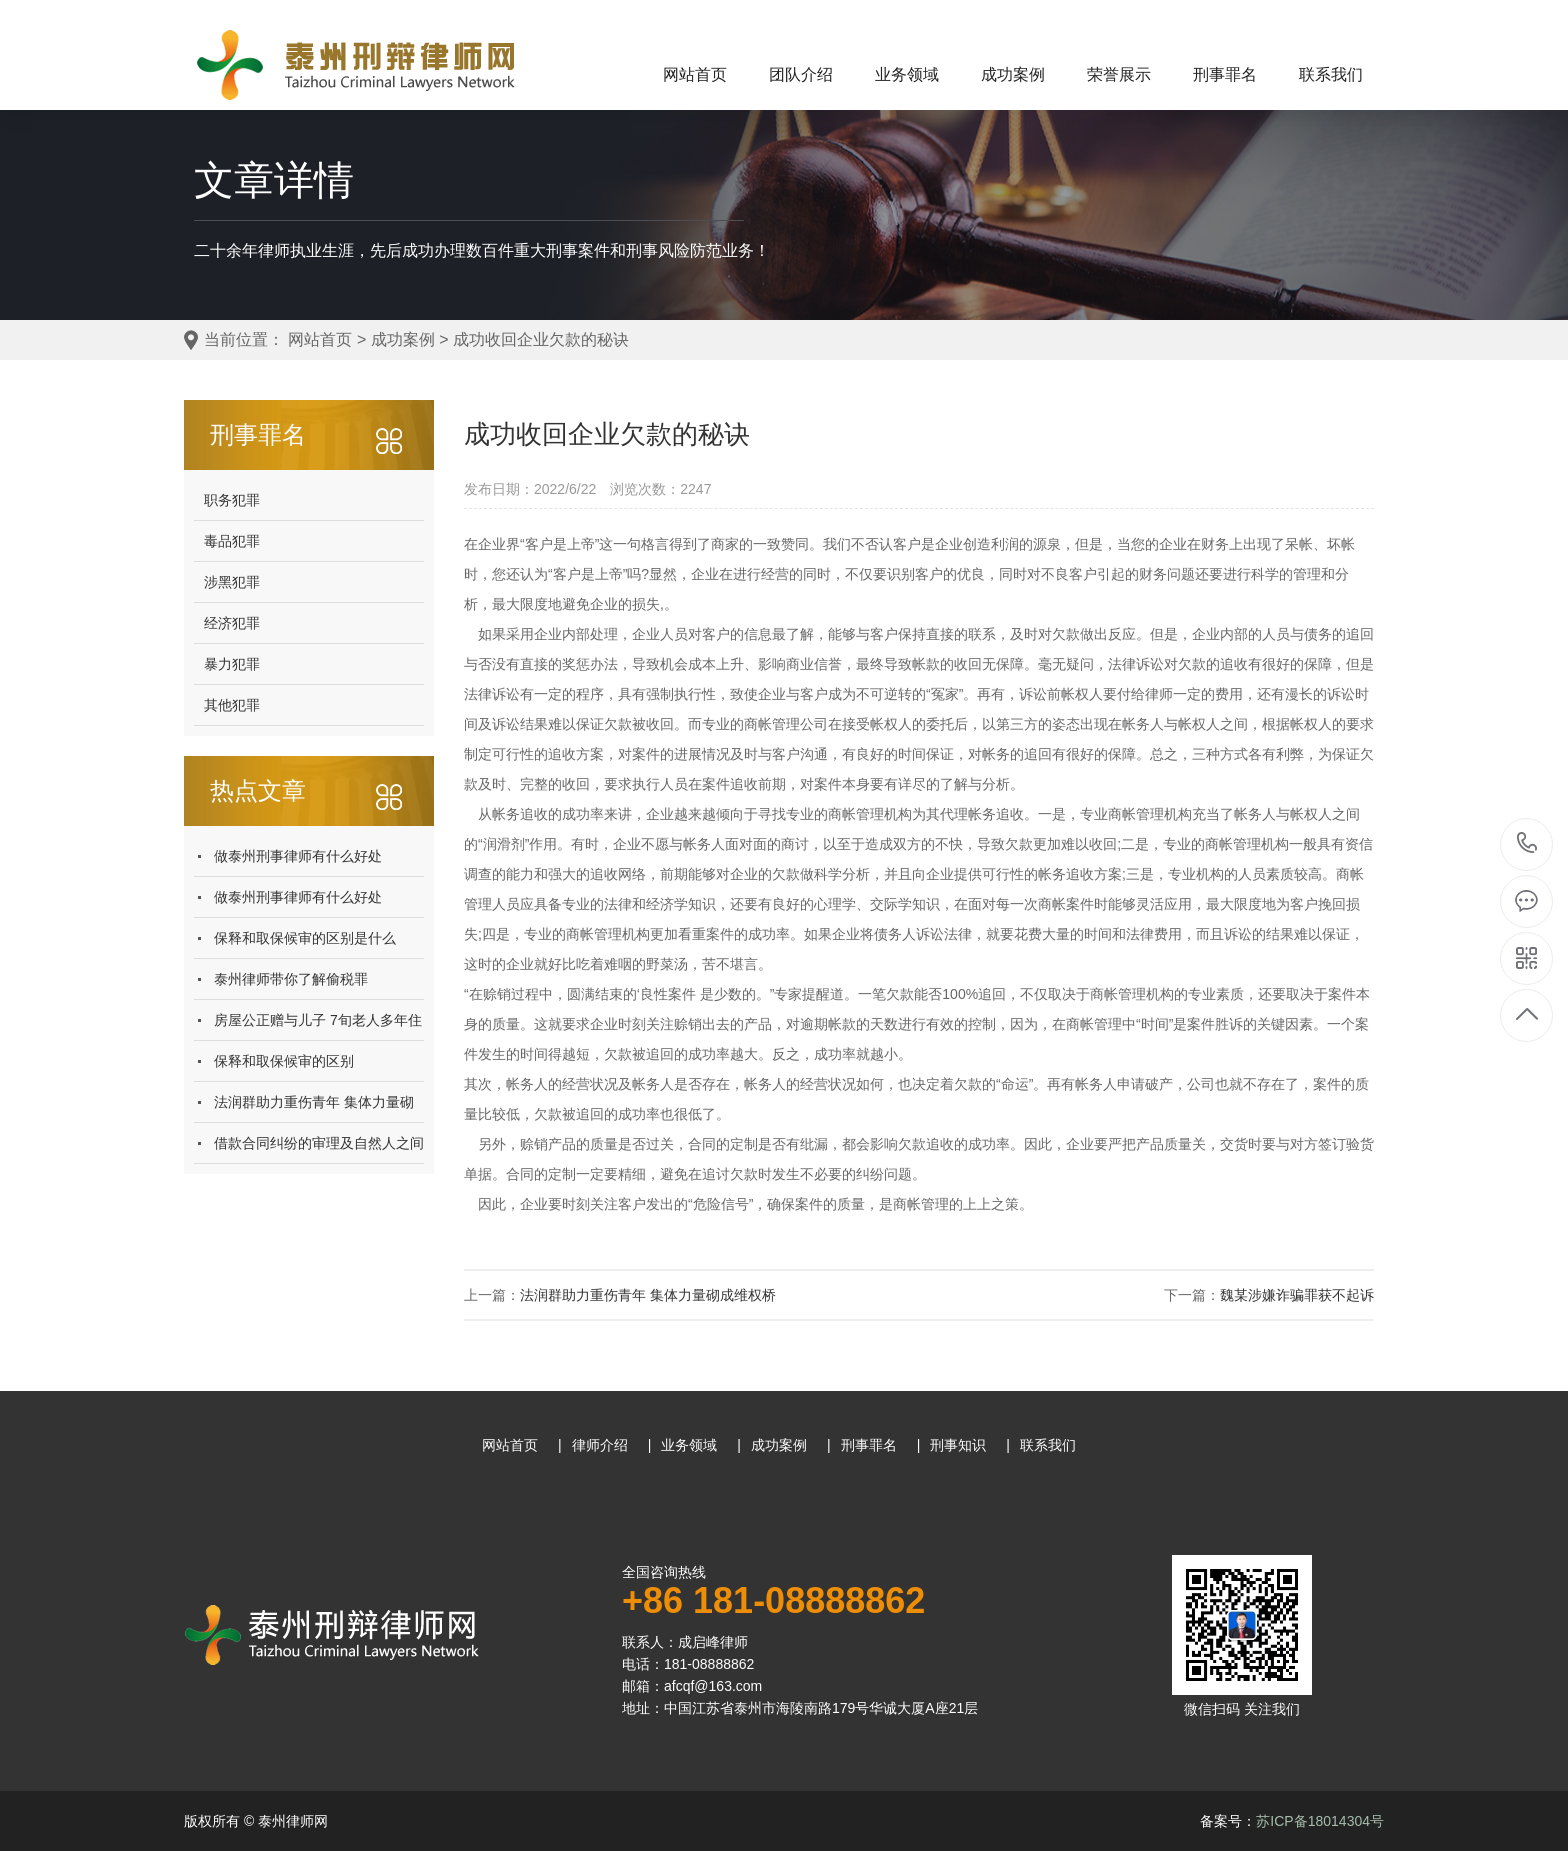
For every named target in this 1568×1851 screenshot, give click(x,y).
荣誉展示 (1119, 74)
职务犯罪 (232, 500)
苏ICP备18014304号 (1320, 1821)
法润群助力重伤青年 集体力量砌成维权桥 (314, 1108)
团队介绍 (801, 74)
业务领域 (907, 74)
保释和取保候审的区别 (284, 1061)
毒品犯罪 (232, 541)
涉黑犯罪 (232, 582)
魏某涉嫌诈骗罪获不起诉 (1297, 1295)
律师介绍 (600, 1445)
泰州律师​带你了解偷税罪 (291, 979)
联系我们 (1331, 74)
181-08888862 (1527, 844)
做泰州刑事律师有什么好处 (298, 856)
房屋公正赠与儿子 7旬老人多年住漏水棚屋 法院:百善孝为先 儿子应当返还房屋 (318, 1026)
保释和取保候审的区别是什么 (305, 938)
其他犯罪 (232, 705)
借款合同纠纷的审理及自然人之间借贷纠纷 (319, 1149)
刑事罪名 (1225, 74)
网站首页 (695, 74)
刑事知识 (958, 1445)
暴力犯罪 (232, 664)
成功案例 (1013, 74)
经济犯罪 (232, 623)
